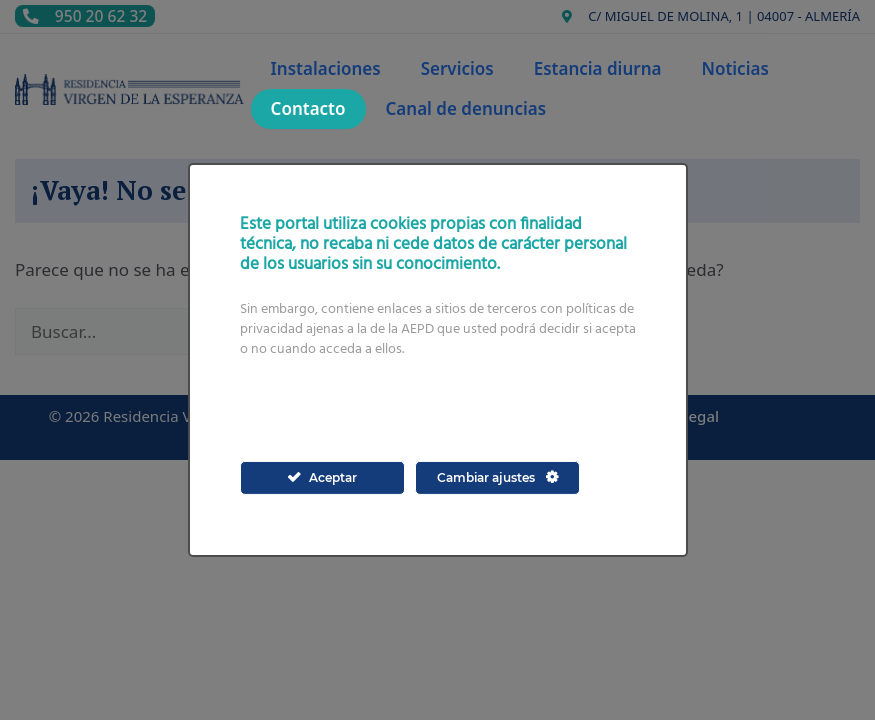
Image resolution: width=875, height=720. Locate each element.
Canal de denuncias (466, 108)
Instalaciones (326, 68)
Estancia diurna (598, 68)
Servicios (457, 68)
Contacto (308, 108)
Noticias (734, 68)
